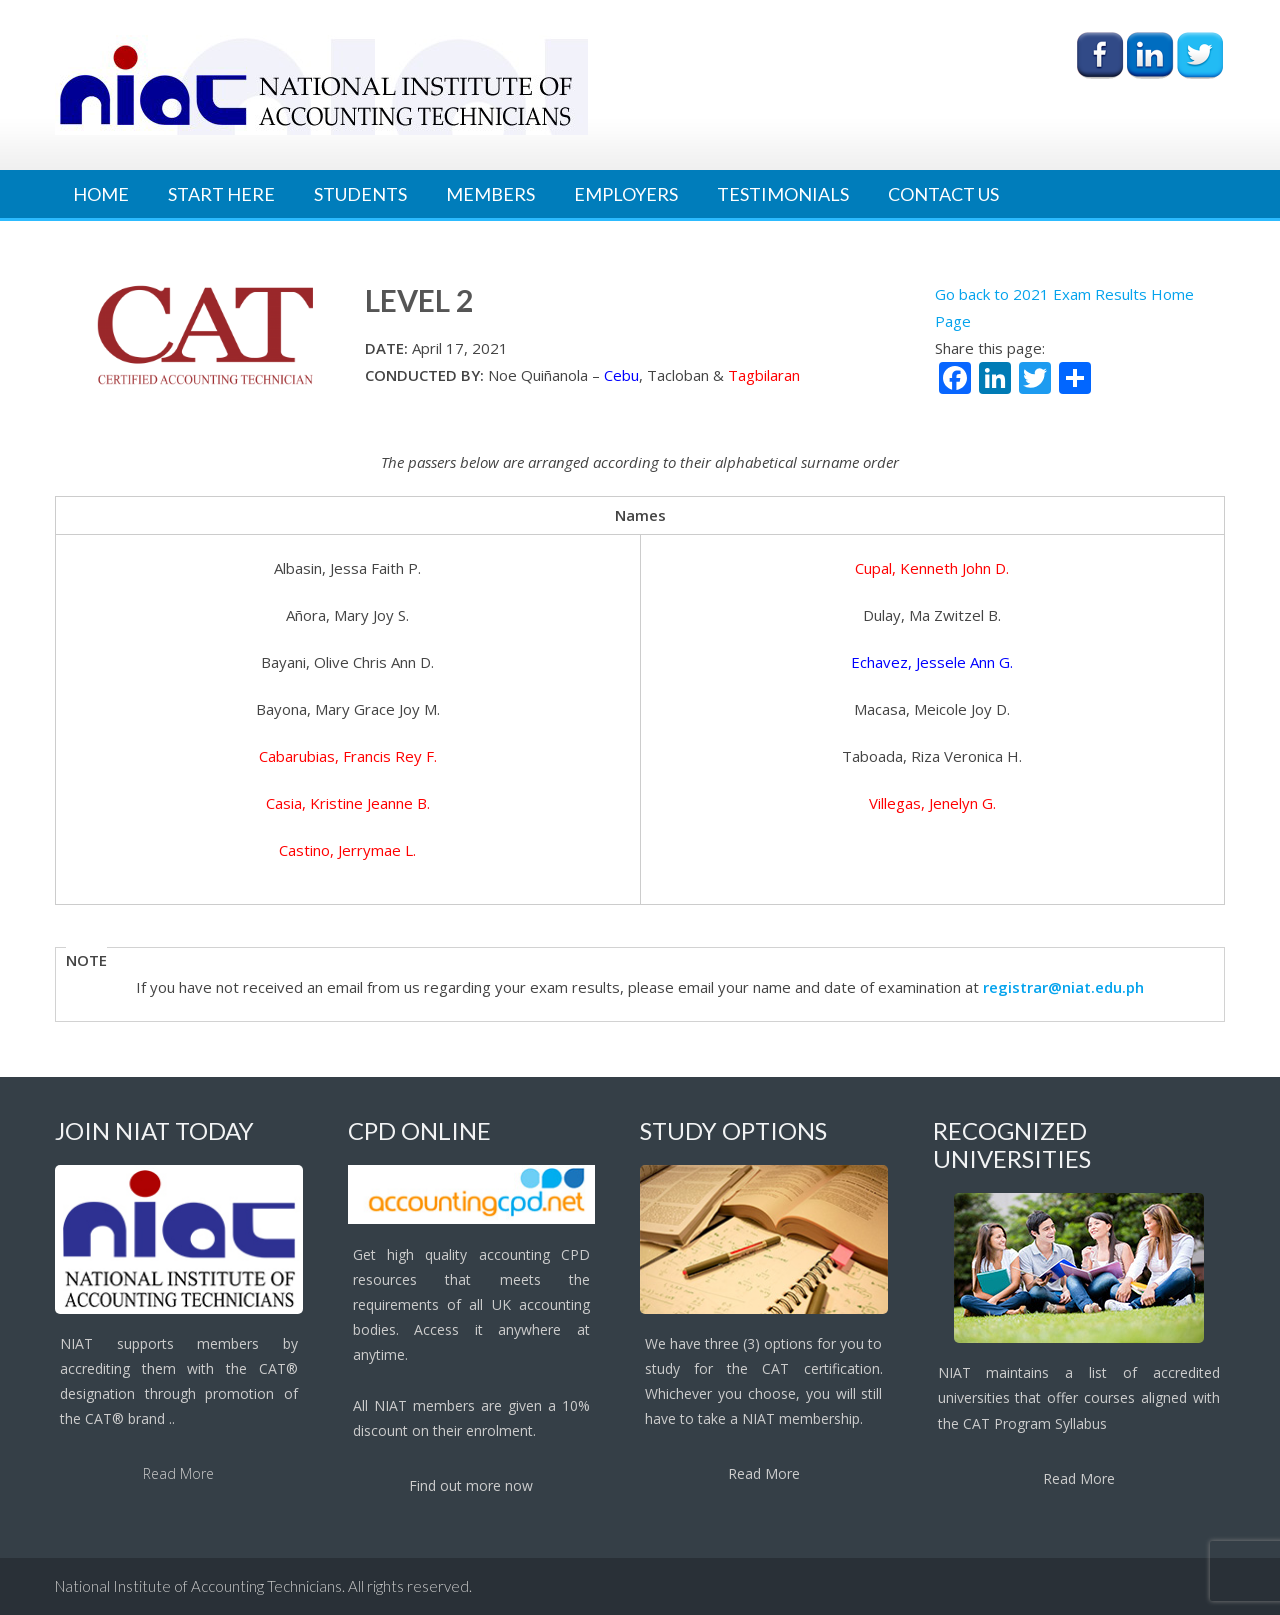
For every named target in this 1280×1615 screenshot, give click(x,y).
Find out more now (471, 1485)
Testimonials (783, 194)
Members (490, 194)
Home (101, 194)
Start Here (221, 194)
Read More (178, 1473)
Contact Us (943, 194)
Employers (626, 194)
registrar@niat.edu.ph (1063, 987)
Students (360, 194)
